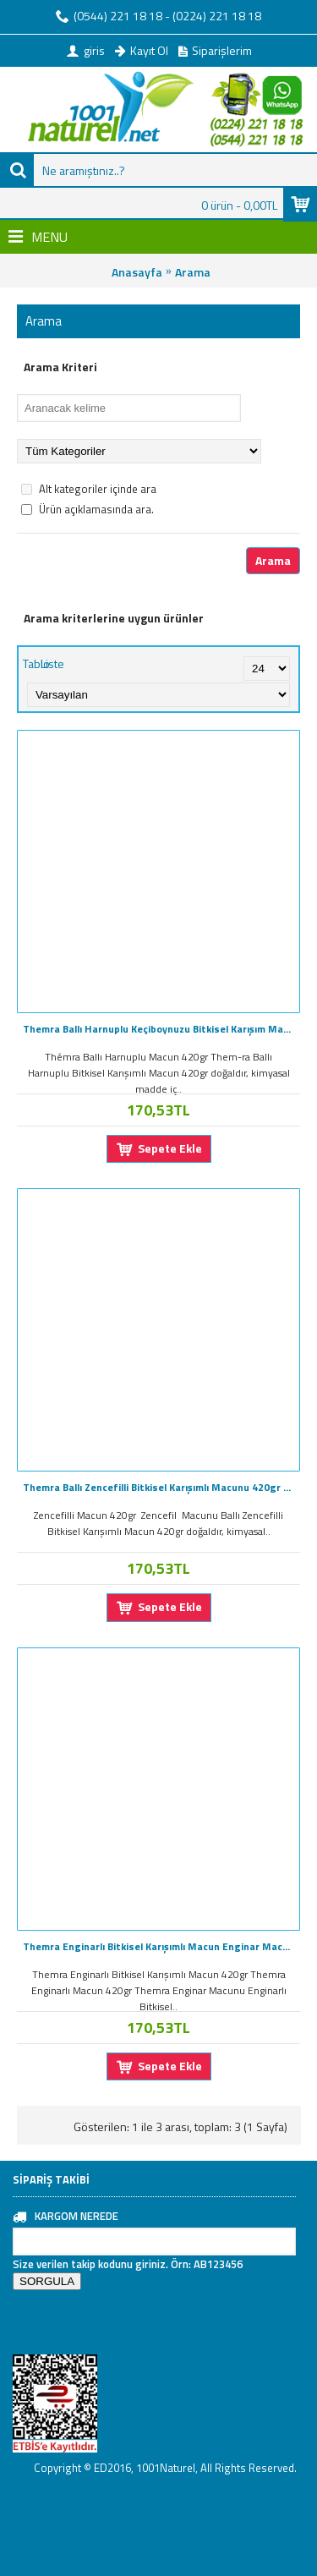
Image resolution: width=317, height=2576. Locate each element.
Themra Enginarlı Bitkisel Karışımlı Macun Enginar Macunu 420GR (161, 1946)
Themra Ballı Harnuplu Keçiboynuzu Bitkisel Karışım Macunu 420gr (161, 1029)
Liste (52, 663)
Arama (192, 272)
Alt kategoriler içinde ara (88, 488)
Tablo (36, 663)
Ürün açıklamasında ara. (87, 509)
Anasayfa (137, 272)
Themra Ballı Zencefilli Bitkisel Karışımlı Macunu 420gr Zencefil (161, 1487)
